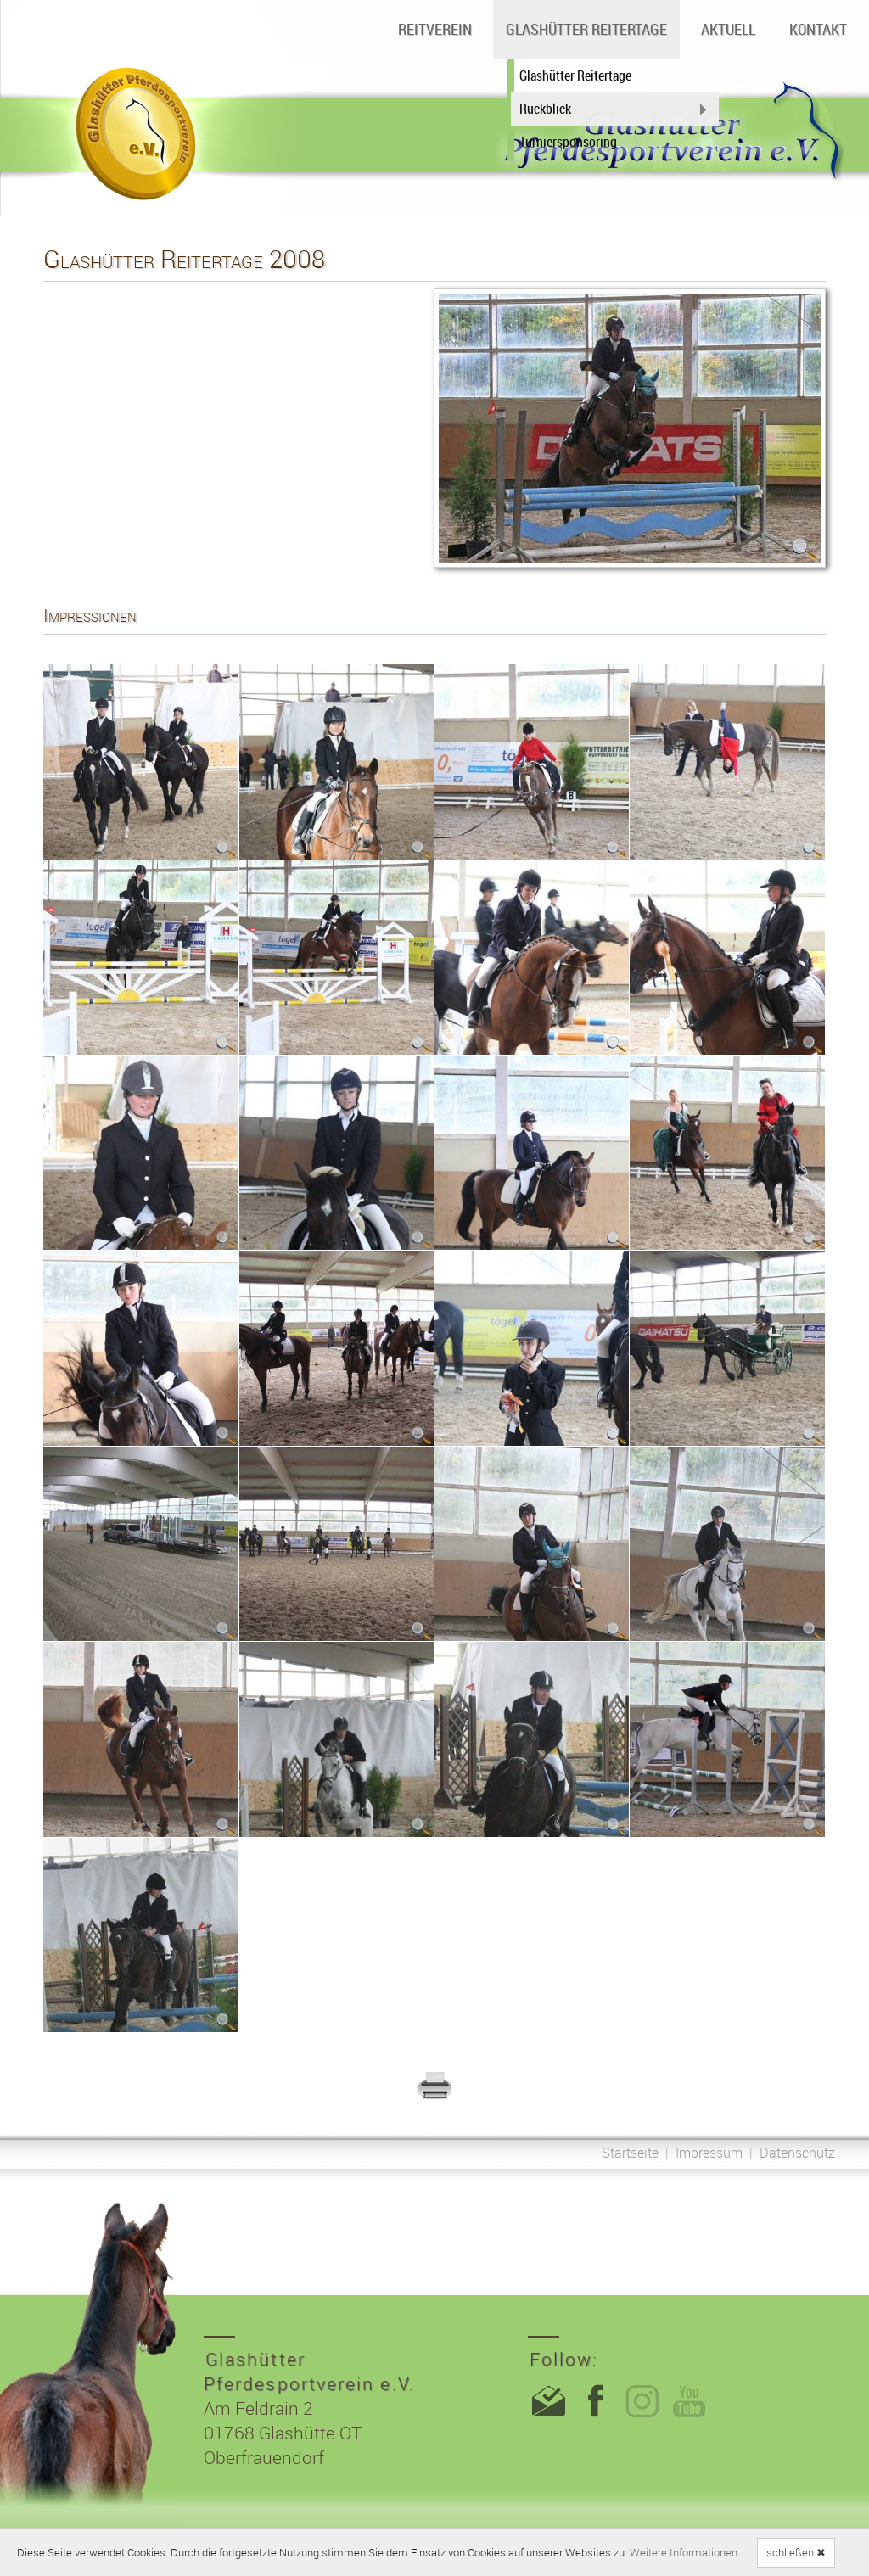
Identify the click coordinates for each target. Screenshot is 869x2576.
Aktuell (728, 29)
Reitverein (435, 29)
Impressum (709, 2152)
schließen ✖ (796, 2552)
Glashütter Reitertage (586, 29)
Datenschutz (797, 2152)
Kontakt (818, 29)
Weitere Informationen (683, 2552)
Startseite (630, 2152)
